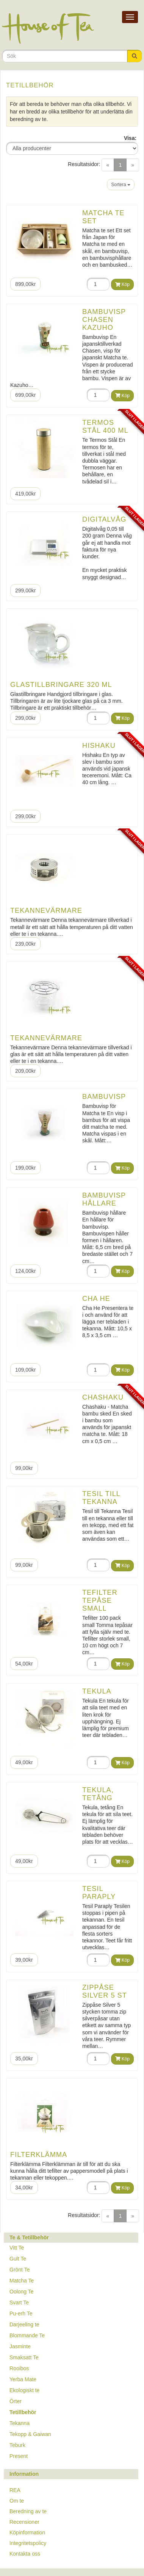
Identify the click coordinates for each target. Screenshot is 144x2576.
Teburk (17, 2445)
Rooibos (19, 2368)
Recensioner (24, 2522)
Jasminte (20, 2346)
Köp (122, 284)
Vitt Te (16, 2248)
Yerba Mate (22, 2379)
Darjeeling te (24, 2324)
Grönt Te (19, 2270)
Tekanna (19, 2423)
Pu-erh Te (20, 2313)
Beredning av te (28, 2511)
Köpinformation (27, 2532)
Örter (15, 2401)
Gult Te (17, 2259)
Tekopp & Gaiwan (30, 2434)
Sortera (120, 184)
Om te (16, 2501)
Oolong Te (21, 2292)
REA (14, 2490)
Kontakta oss (24, 2554)
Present (18, 2456)
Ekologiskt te (24, 2390)
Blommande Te (27, 2335)
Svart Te (19, 2302)
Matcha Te (21, 2281)
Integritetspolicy (27, 2543)
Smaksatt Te (24, 2357)
